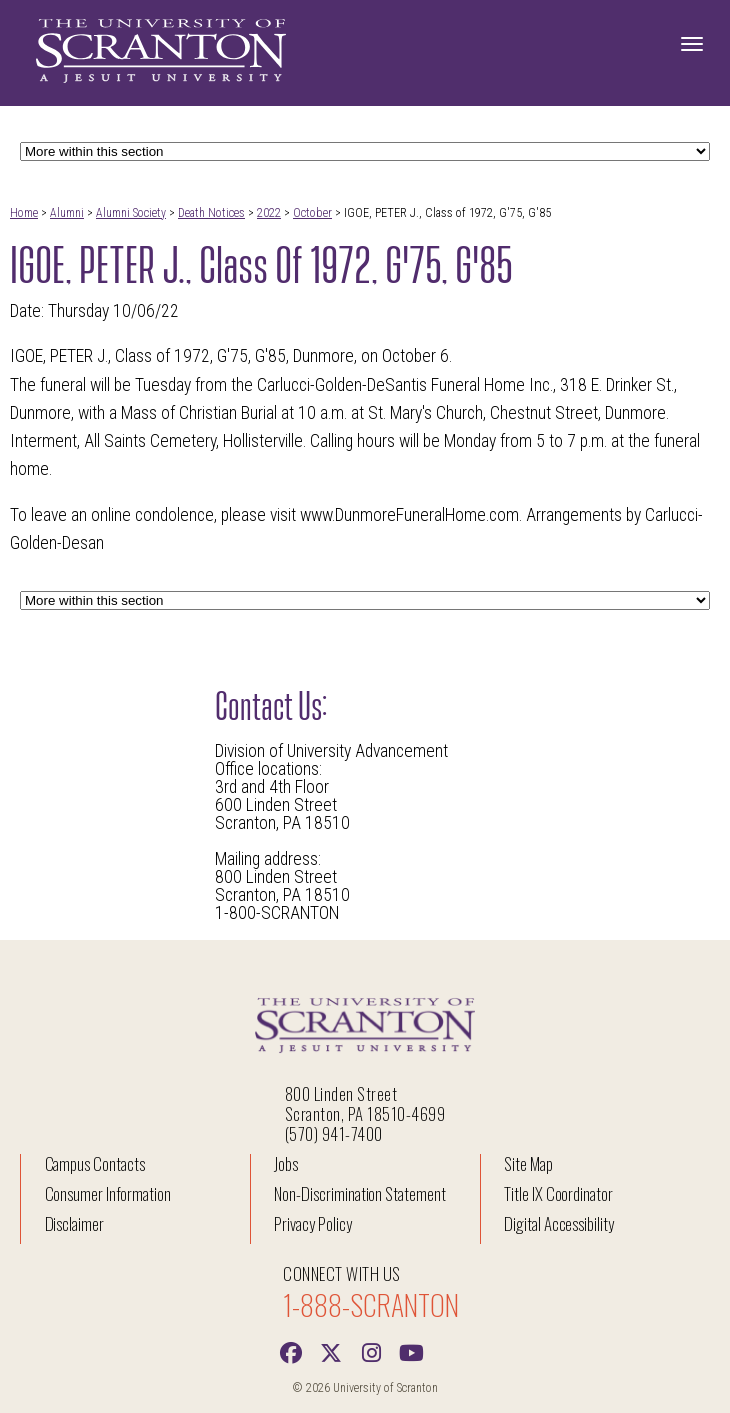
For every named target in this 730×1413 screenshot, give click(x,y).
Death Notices (211, 213)
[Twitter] (331, 1351)
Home (24, 213)
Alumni (67, 213)
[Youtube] (411, 1351)
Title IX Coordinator (558, 1193)
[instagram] (371, 1351)
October (312, 213)
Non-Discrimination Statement (360, 1193)
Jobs (286, 1163)
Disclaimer (75, 1223)
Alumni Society (131, 213)
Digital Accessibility (559, 1223)
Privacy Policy (312, 1223)
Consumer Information (108, 1193)
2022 (269, 213)
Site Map (528, 1163)
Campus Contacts (95, 1163)
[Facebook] (291, 1351)
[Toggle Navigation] (692, 44)
